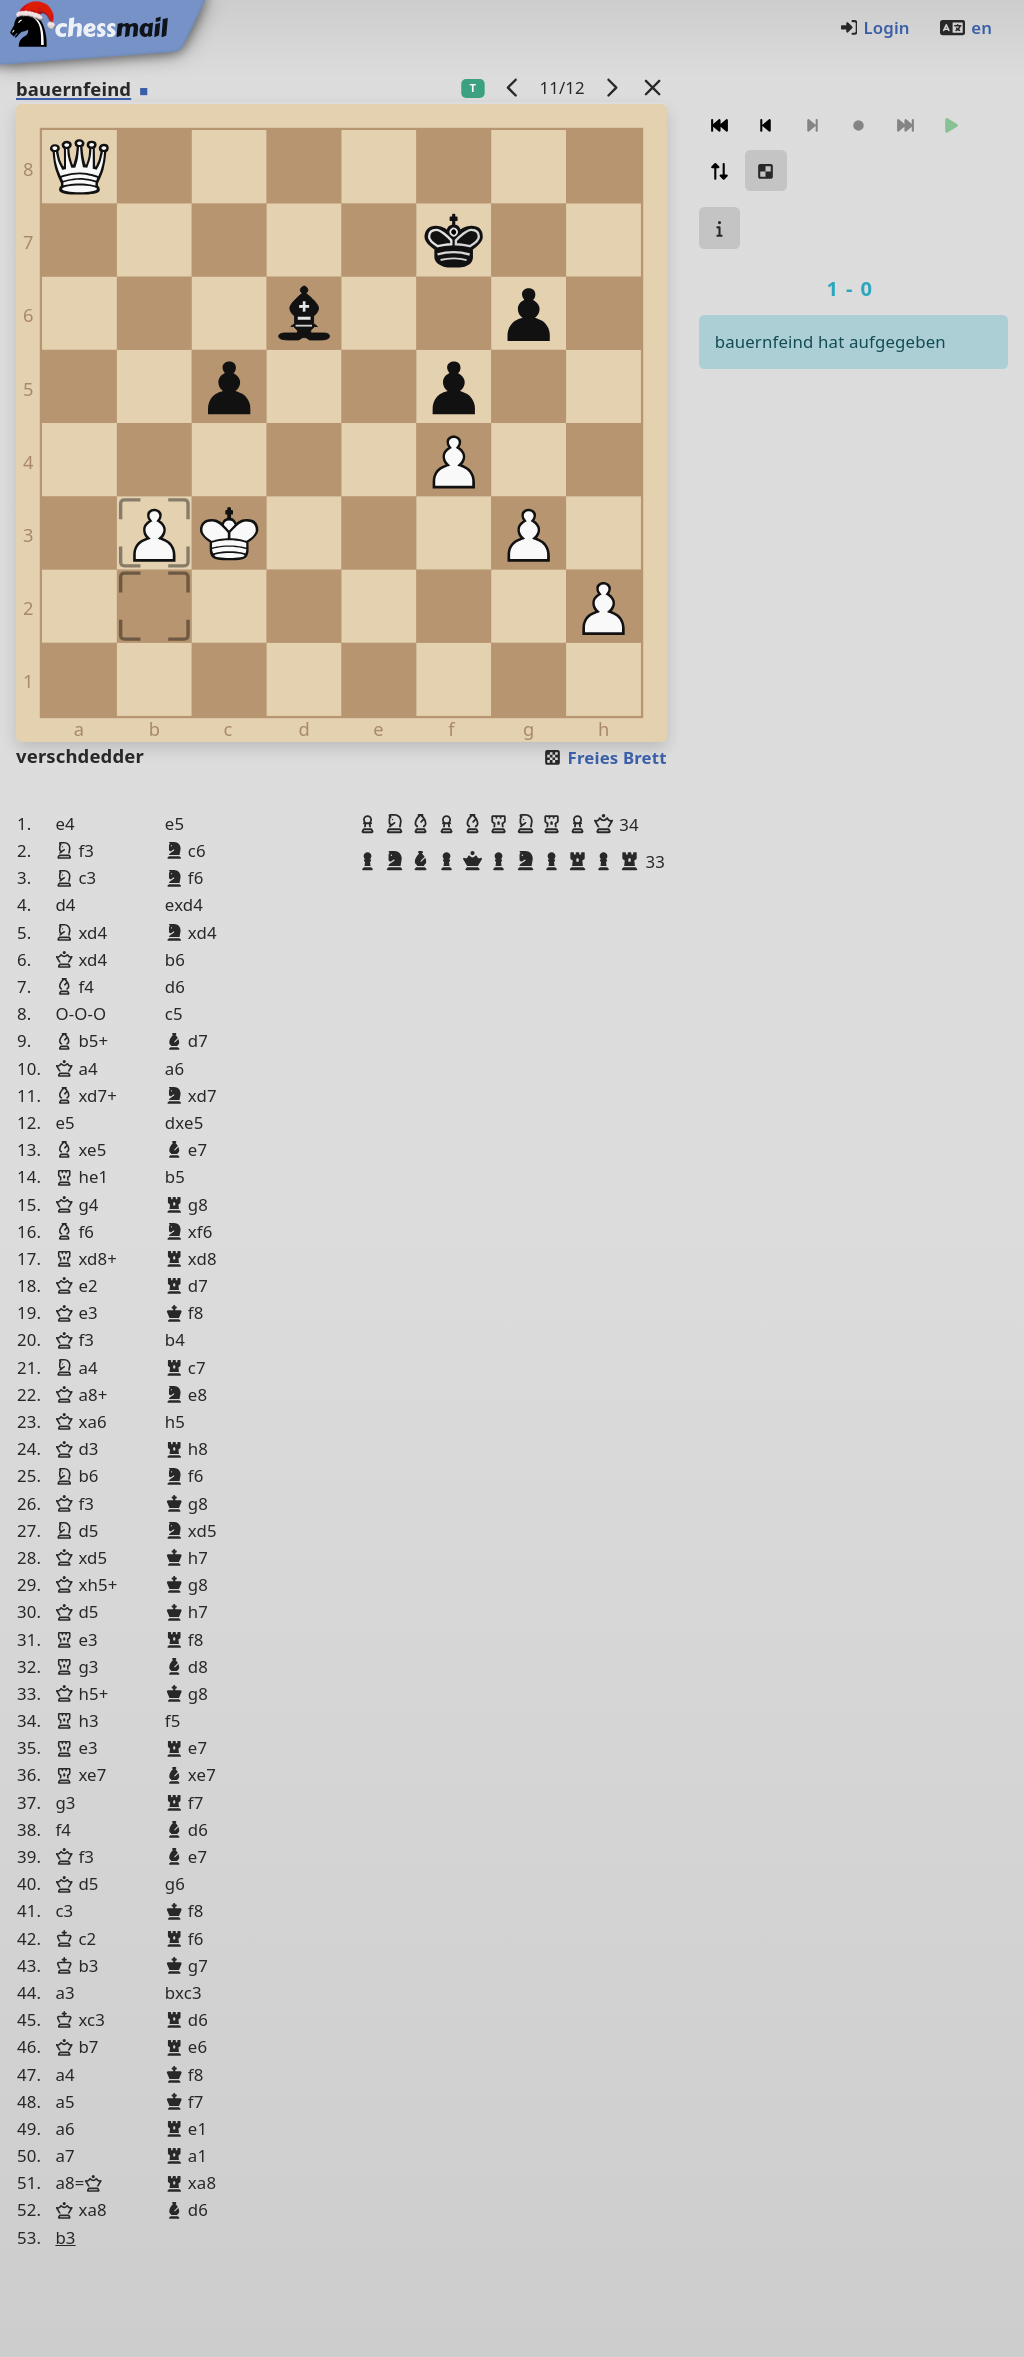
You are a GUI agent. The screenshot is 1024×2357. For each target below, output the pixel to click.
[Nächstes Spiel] (611, 87)
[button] (370, 824)
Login (874, 27)
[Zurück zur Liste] (652, 87)
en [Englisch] (965, 27)
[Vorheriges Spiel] (512, 87)
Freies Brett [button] (604, 757)
